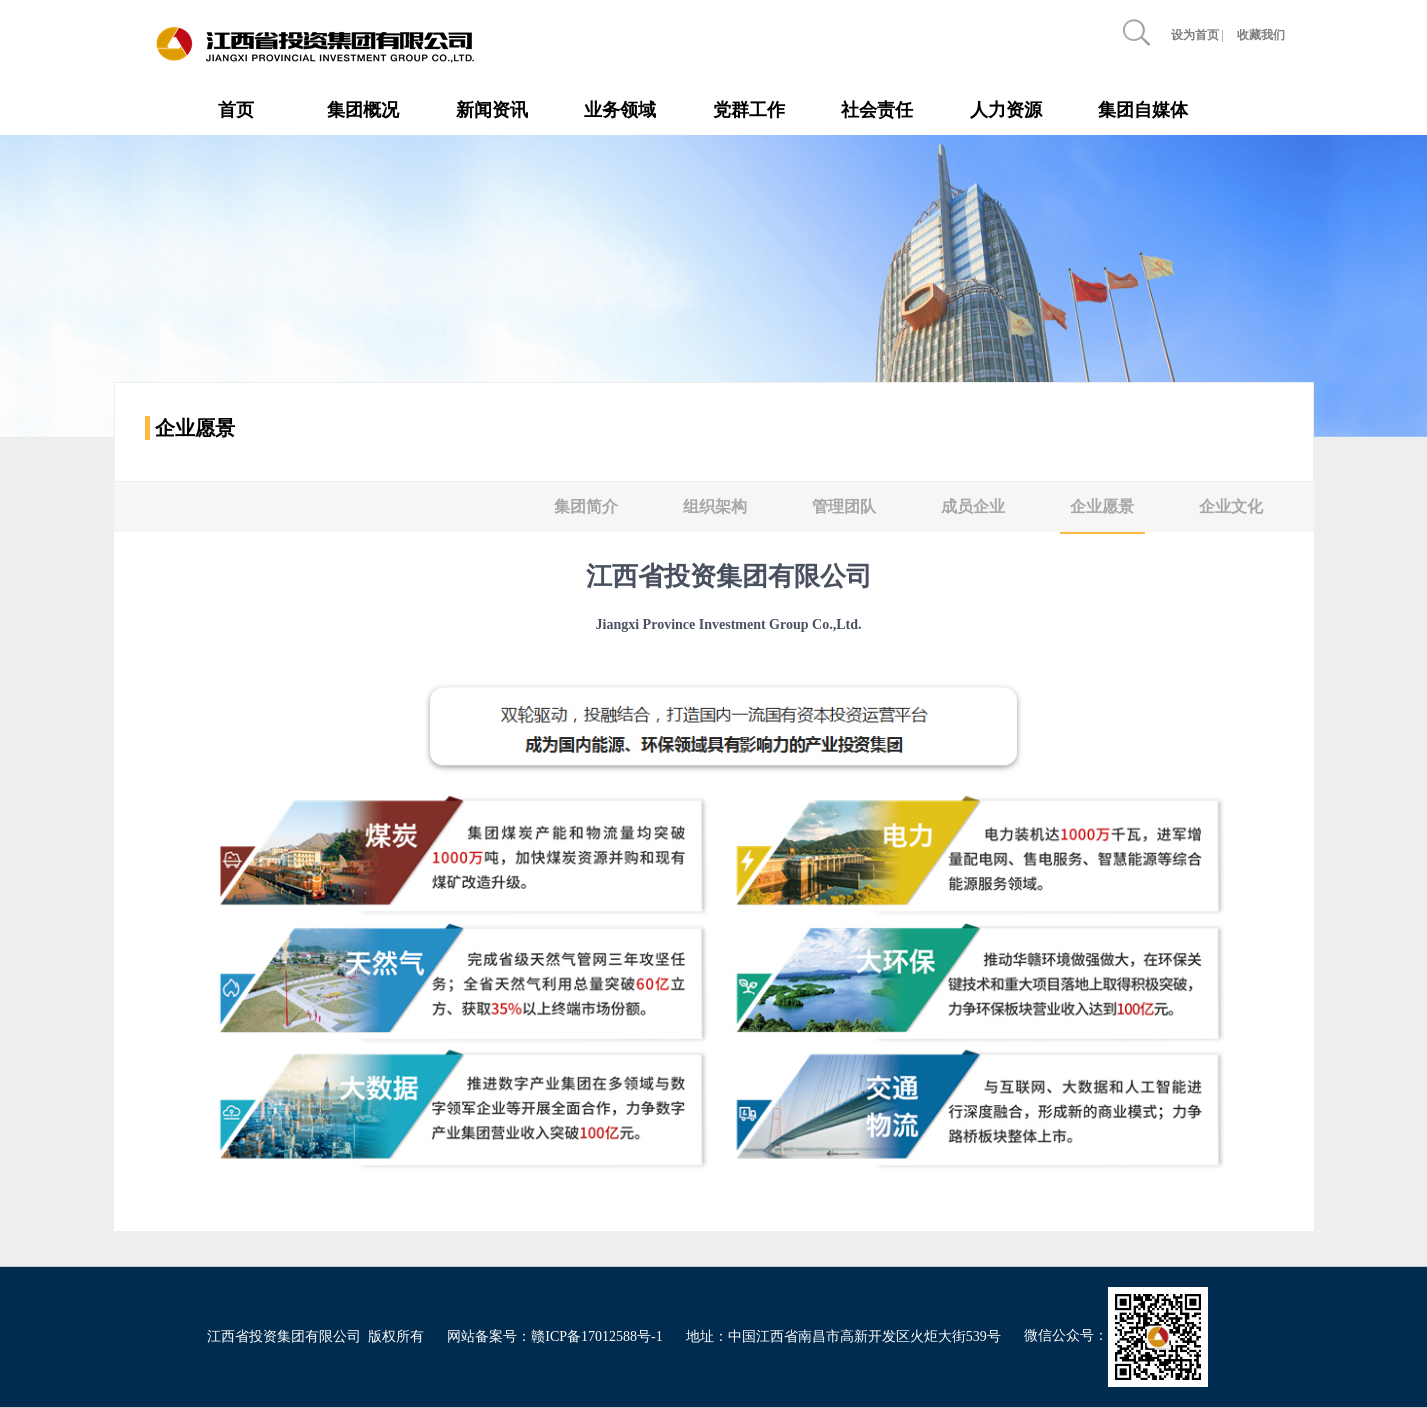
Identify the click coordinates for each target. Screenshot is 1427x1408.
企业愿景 (1102, 506)
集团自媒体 (1143, 110)
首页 (236, 110)
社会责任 (877, 110)
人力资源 (1006, 110)
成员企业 (973, 506)
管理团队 (844, 506)
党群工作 (749, 110)
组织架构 (715, 506)
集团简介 (586, 506)
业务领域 (620, 110)
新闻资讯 (492, 110)
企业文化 (1231, 506)
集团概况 (363, 110)
